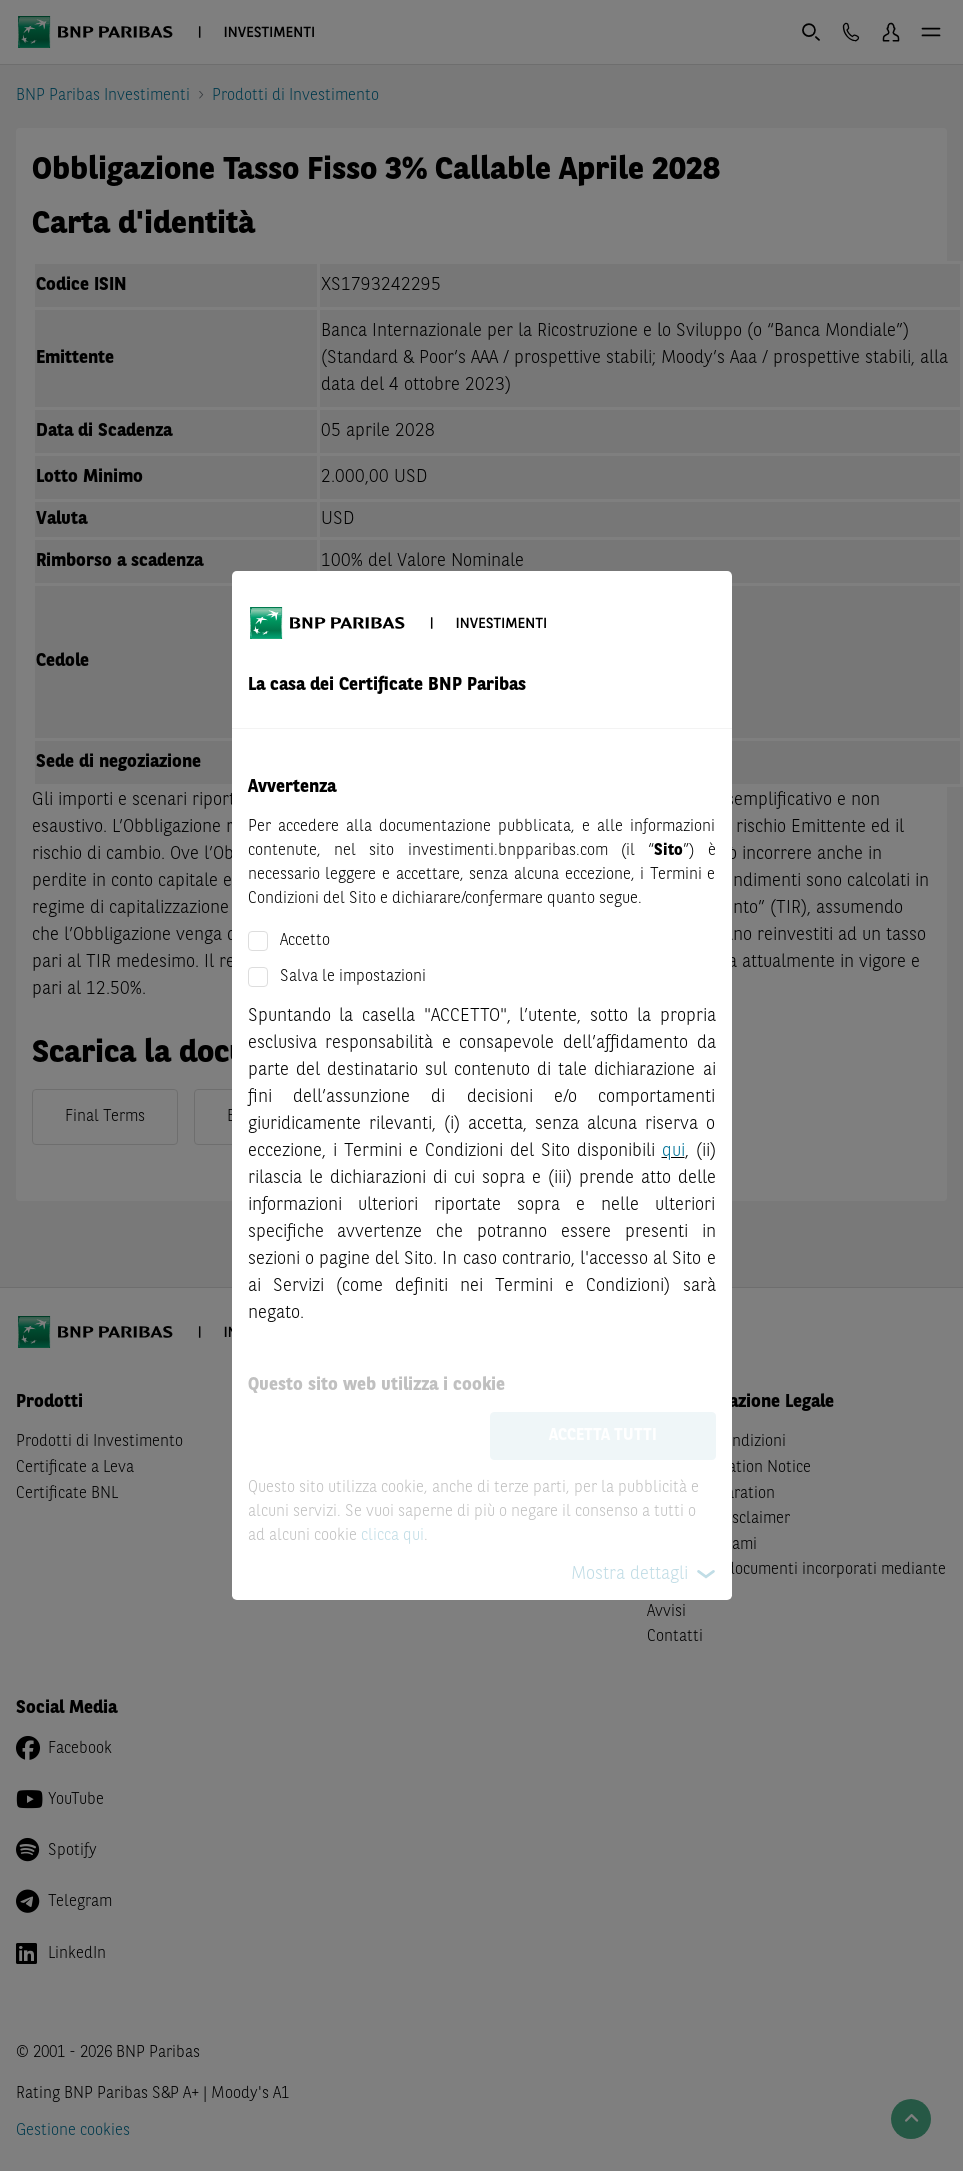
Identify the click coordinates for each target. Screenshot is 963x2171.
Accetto (305, 941)
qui (673, 1151)
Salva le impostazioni (353, 977)
